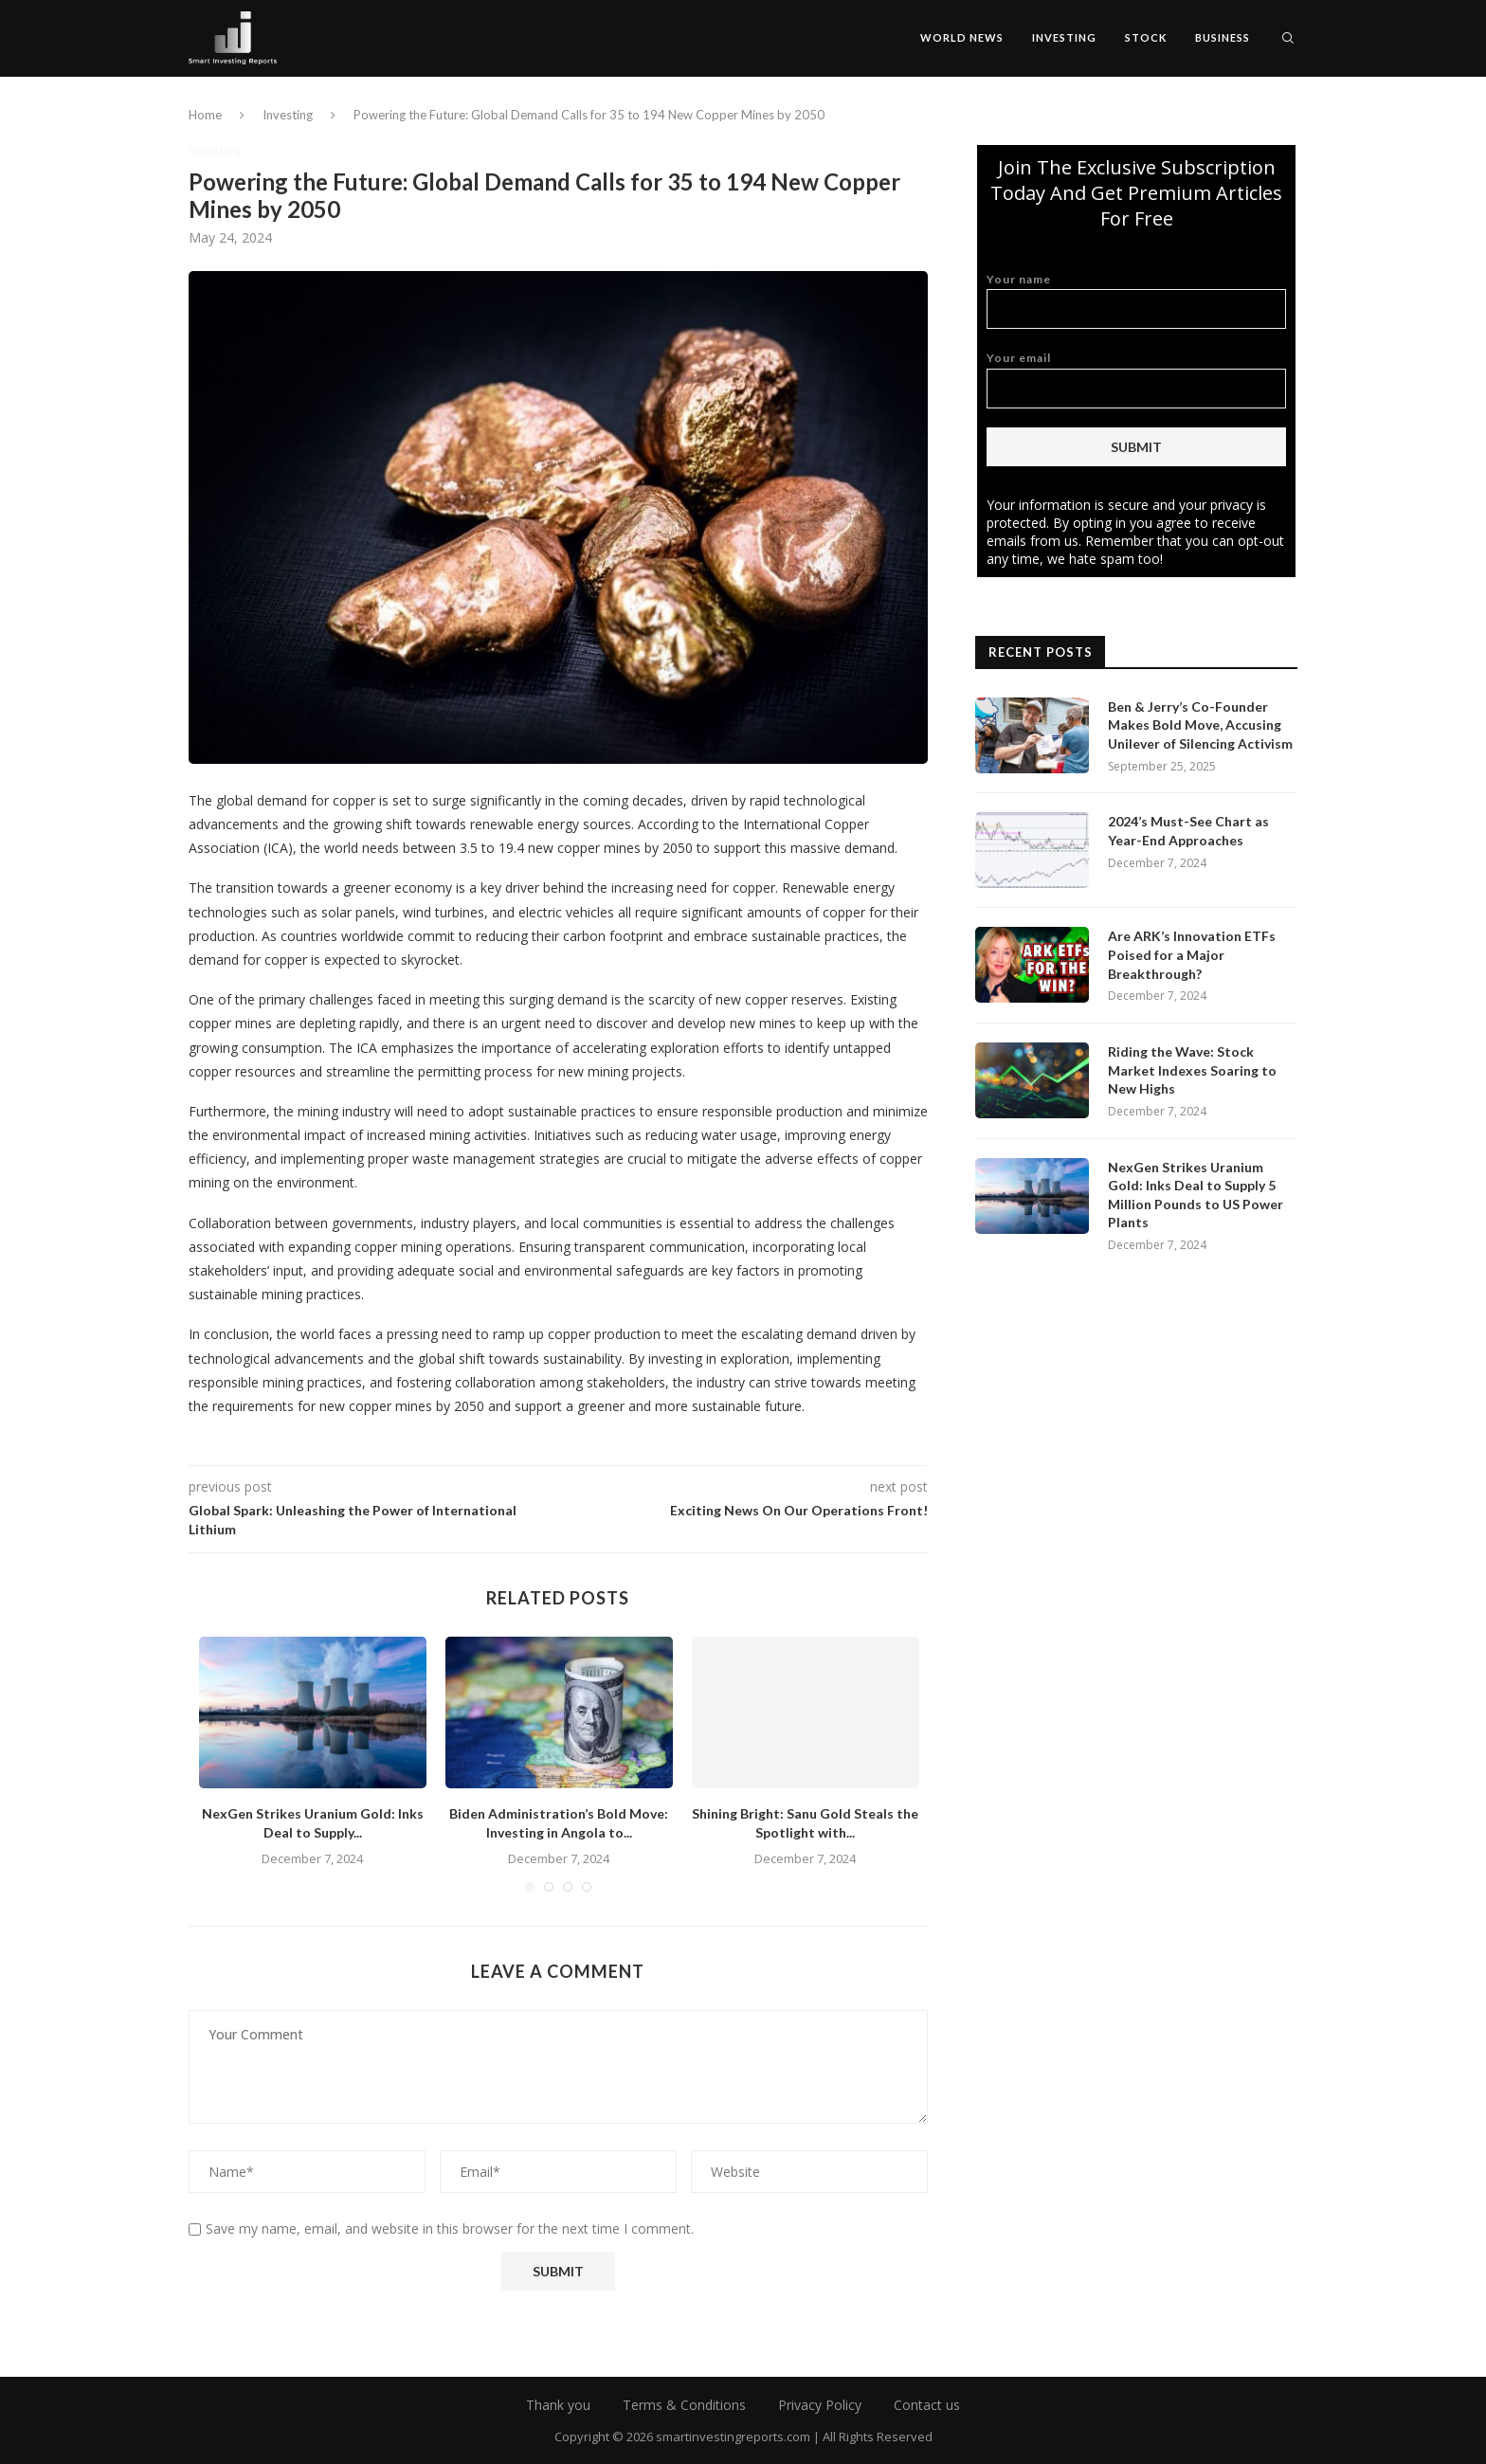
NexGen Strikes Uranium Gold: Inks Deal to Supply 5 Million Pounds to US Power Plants (1195, 1195)
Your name (1136, 301)
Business (1222, 37)
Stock (1146, 37)
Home (205, 114)
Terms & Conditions (684, 2405)
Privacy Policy (819, 2405)
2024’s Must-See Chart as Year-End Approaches (1188, 830)
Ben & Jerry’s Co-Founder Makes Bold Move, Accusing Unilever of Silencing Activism (1200, 725)
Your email (1136, 379)
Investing (1064, 37)
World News (962, 37)
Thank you (558, 2405)
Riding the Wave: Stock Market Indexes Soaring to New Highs (1192, 1069)
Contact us (927, 2405)
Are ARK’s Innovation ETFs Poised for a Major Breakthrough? (1192, 954)
